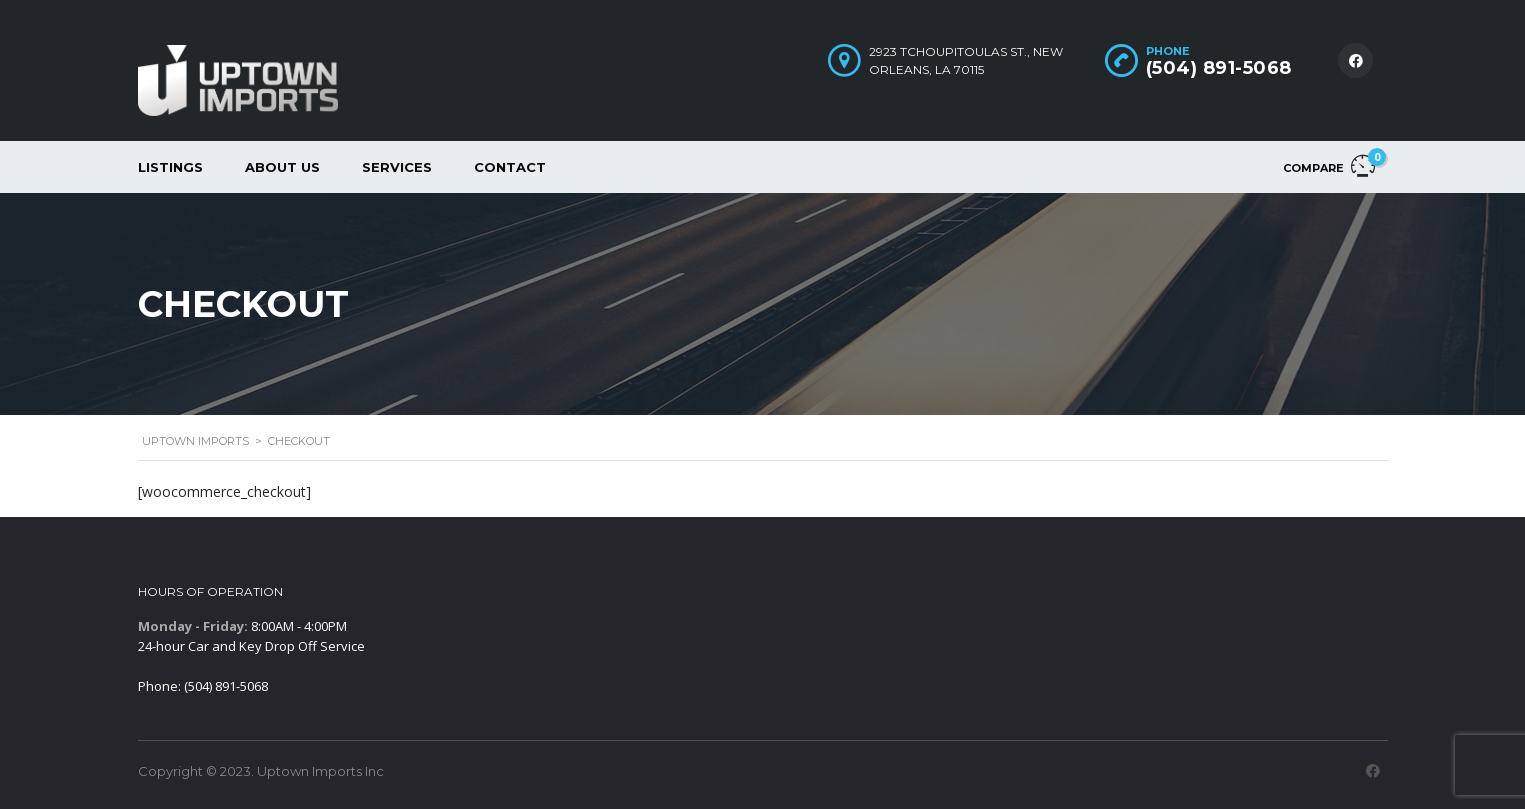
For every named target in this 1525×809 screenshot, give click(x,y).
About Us (282, 167)
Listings (170, 167)
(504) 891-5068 (1219, 68)
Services (397, 167)
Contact (510, 167)
